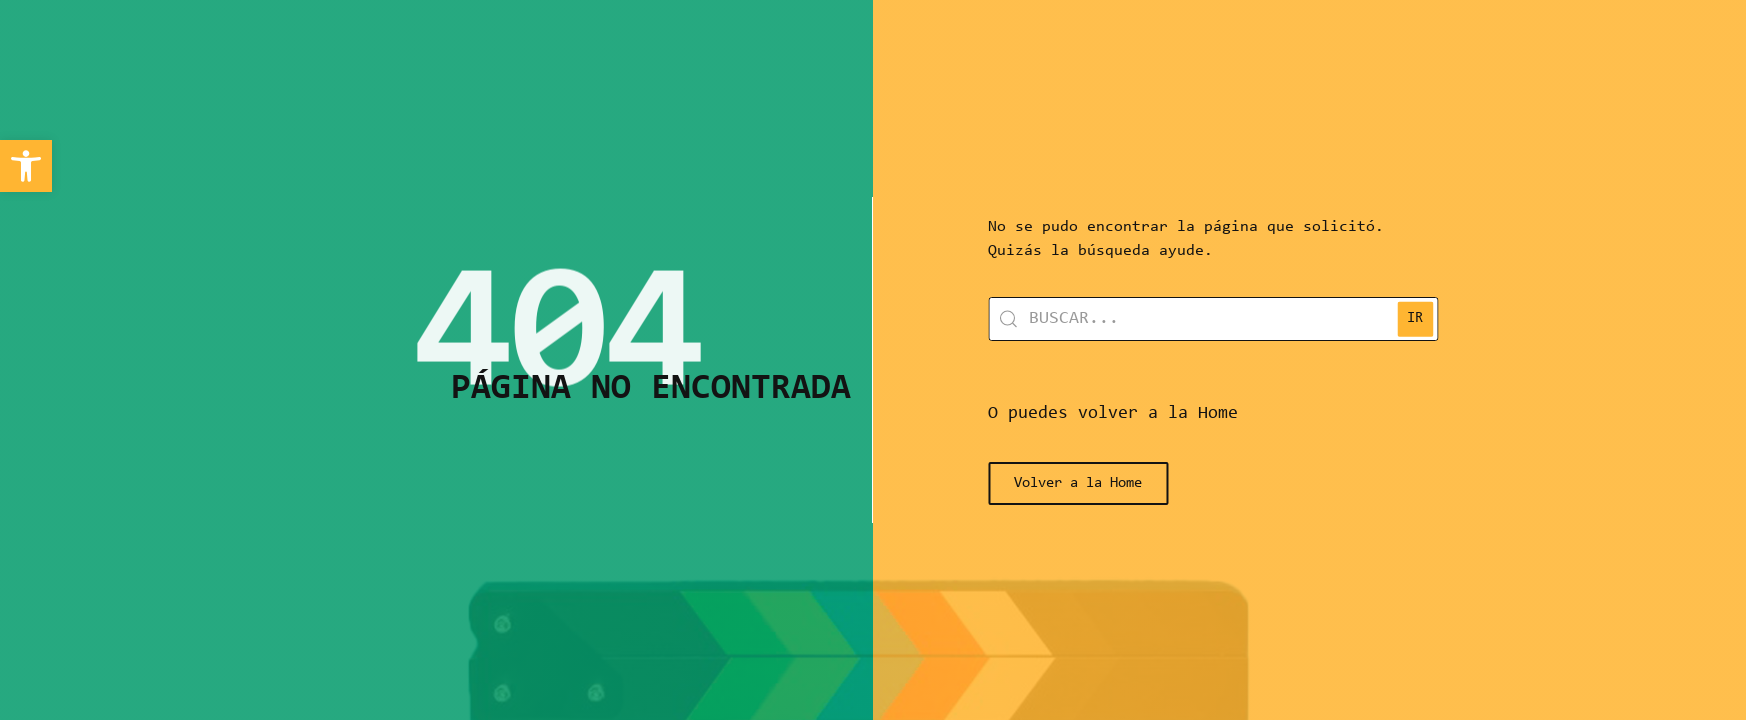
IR (1438, 318)
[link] (26, 166)
